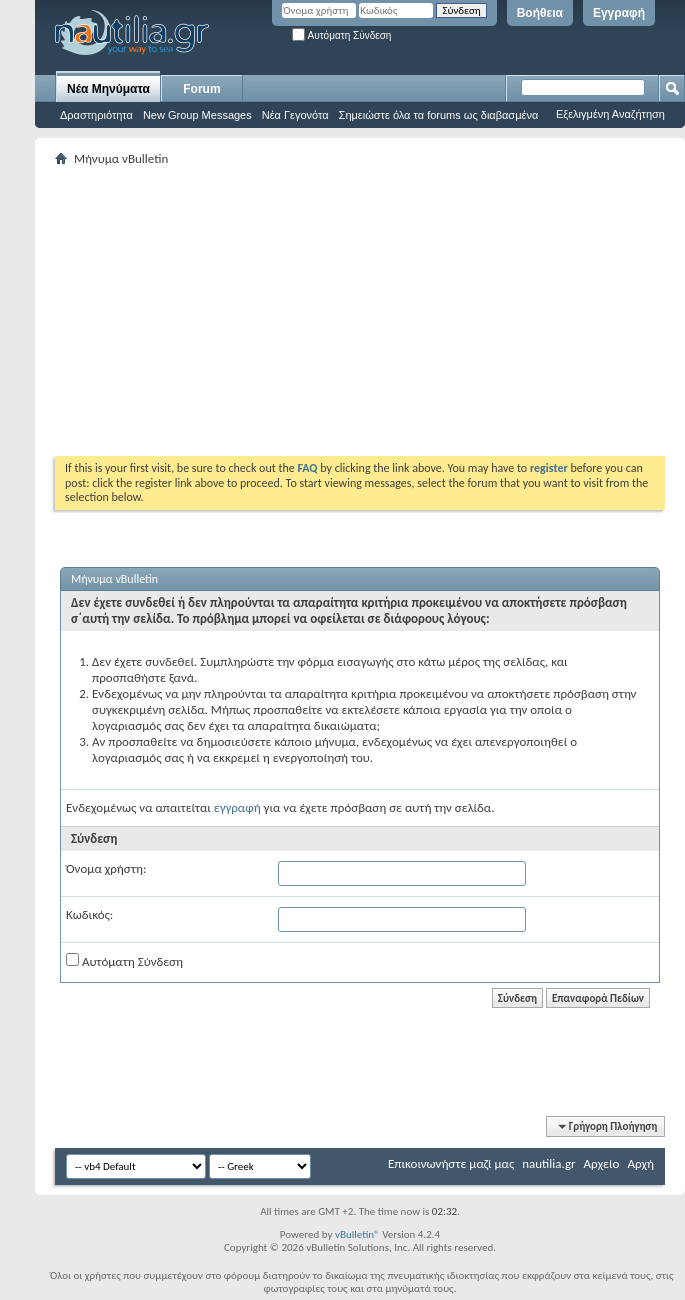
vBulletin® (357, 1234)
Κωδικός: (89, 914)
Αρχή (640, 1163)
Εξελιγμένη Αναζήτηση (610, 114)
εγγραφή (237, 807)
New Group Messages (197, 115)
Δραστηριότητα (96, 115)
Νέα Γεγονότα (295, 115)
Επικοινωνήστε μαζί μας (451, 1163)
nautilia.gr (548, 1163)
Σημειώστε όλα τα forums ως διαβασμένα (439, 115)
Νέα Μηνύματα (108, 89)
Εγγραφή (619, 13)
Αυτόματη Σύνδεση (341, 35)
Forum (201, 89)
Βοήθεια (540, 13)
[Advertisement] (313, 311)
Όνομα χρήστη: (106, 868)
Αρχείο (602, 1163)
